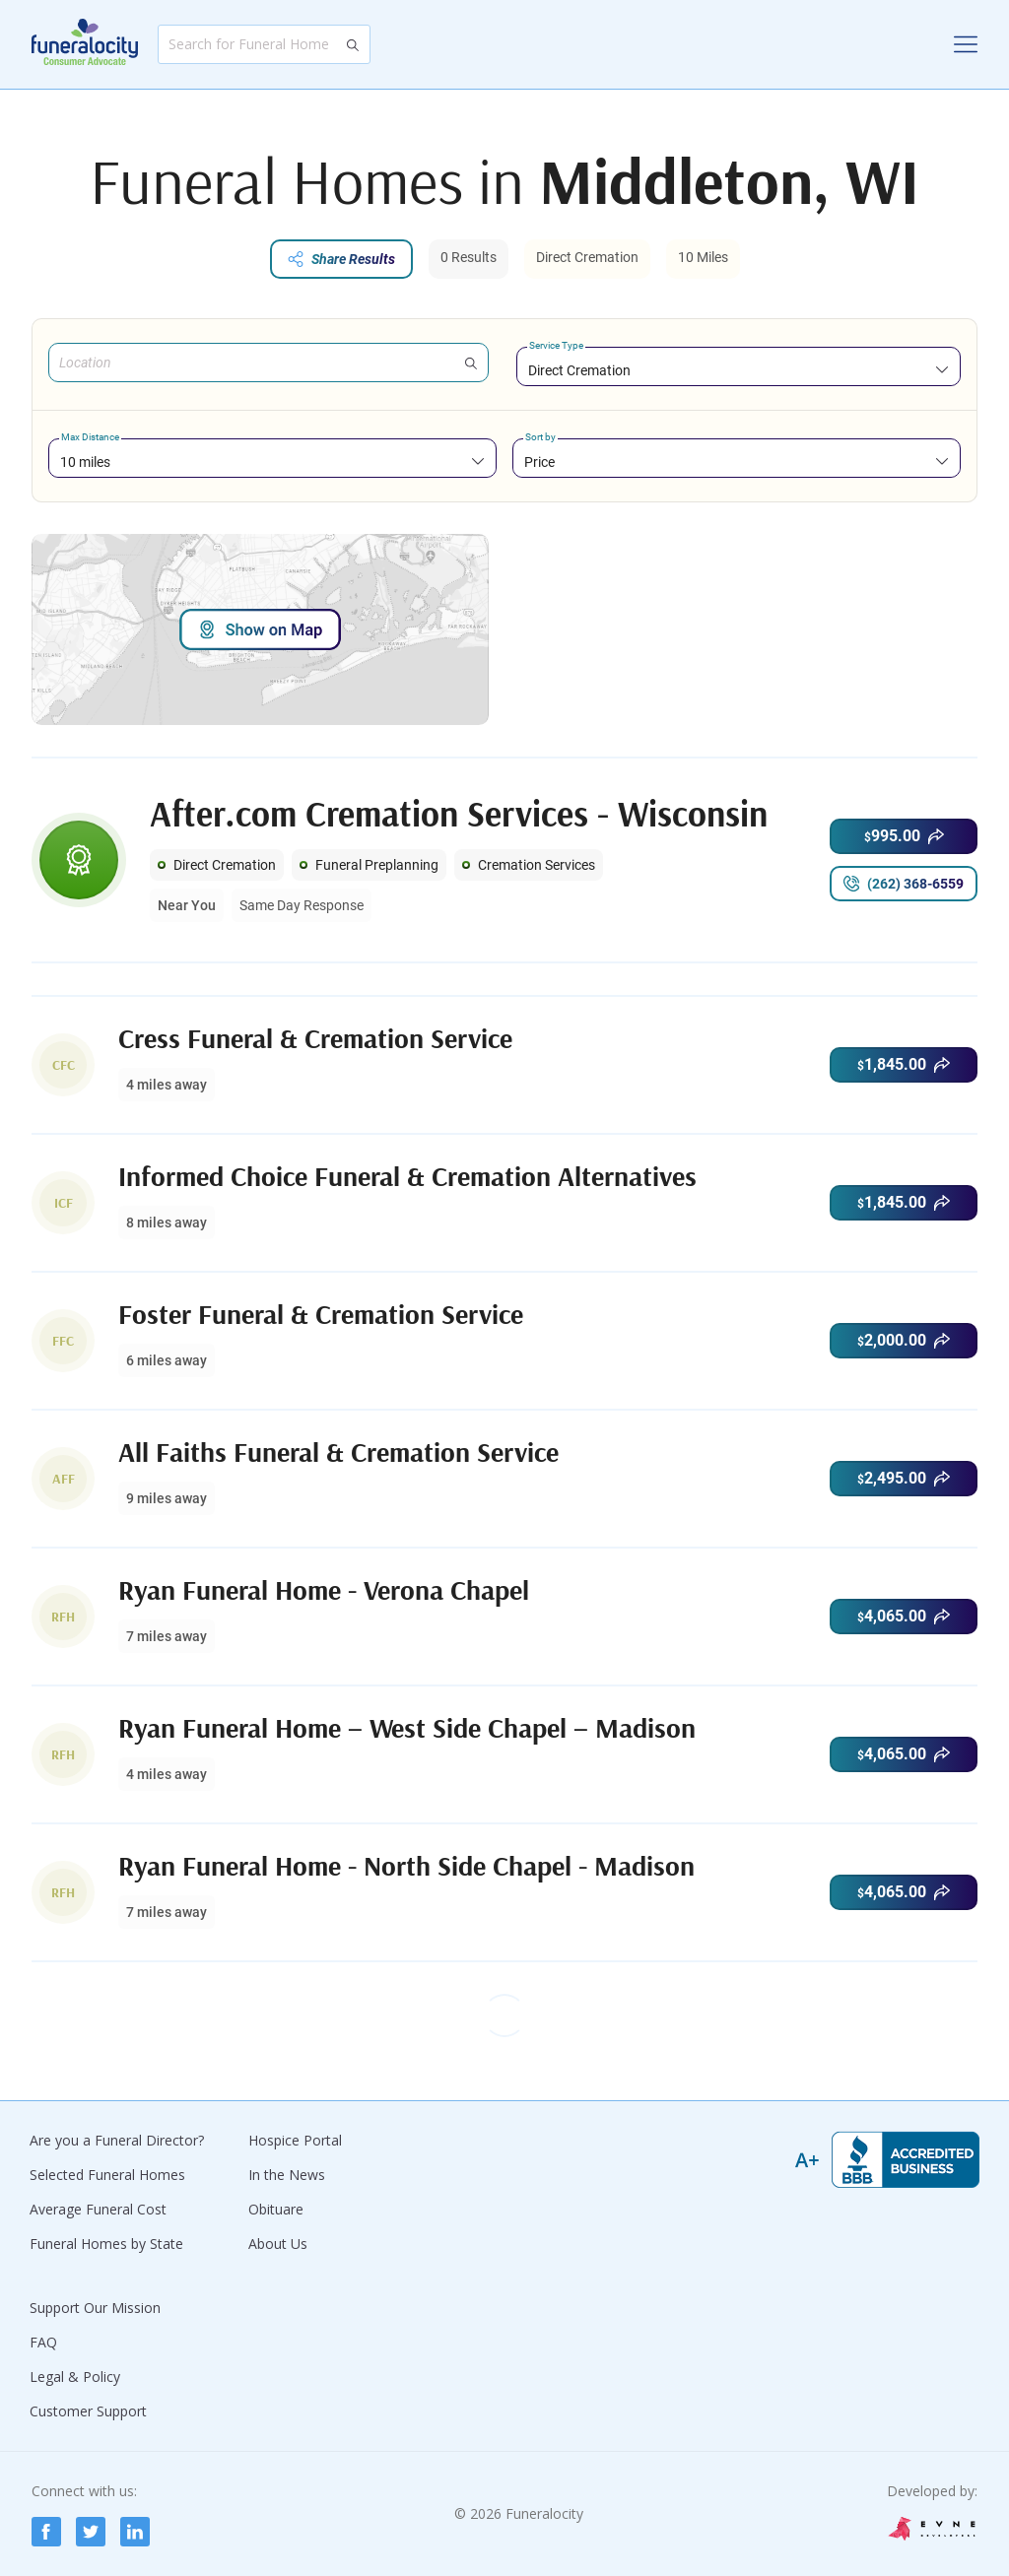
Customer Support (88, 2411)
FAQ (43, 2342)
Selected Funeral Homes (107, 2174)
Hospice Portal (295, 2140)
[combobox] (738, 370)
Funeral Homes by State (106, 2243)
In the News (286, 2174)
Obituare (275, 2209)
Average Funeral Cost (98, 2209)
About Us (277, 2243)
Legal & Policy (75, 2376)
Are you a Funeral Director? (117, 2140)
